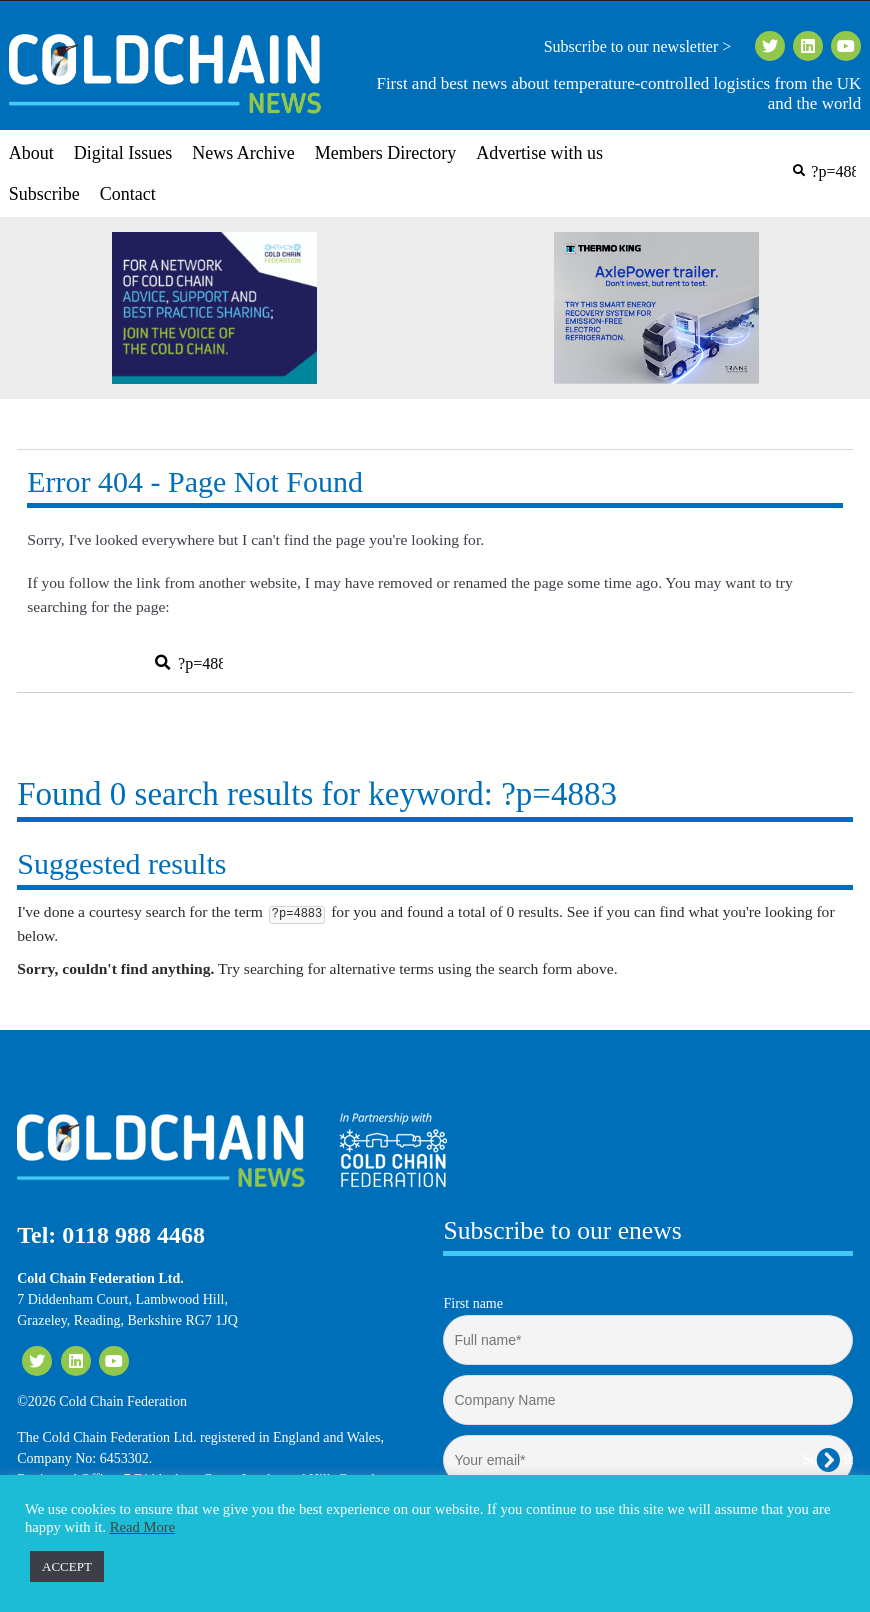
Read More (143, 1527)
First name (473, 1303)
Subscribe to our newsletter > (646, 47)
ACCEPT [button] (67, 1566)
